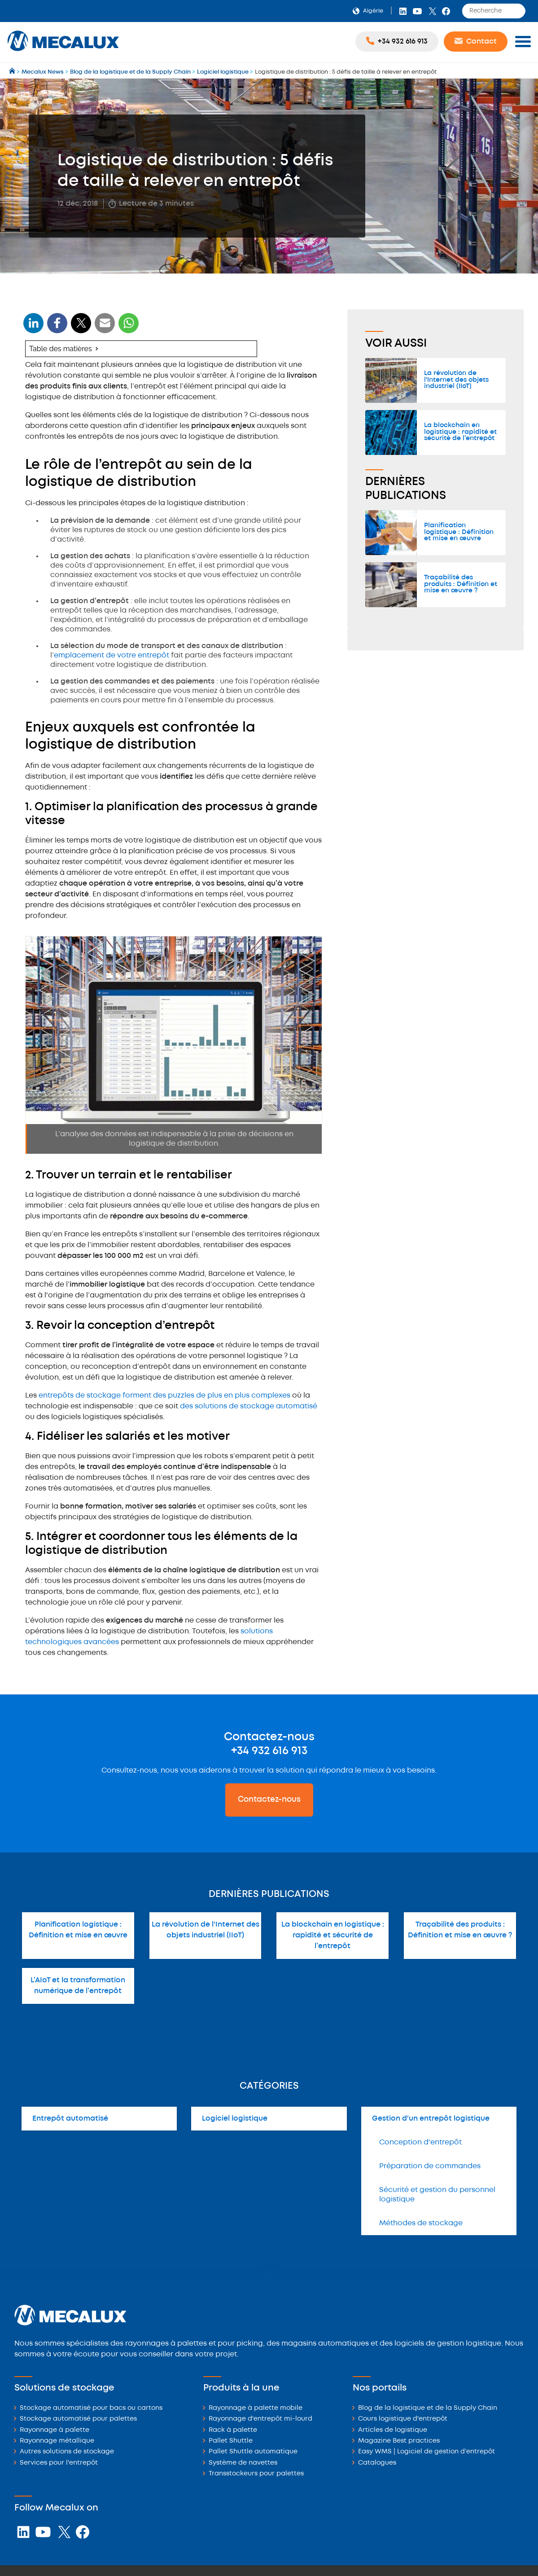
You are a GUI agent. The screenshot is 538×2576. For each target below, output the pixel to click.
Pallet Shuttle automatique (253, 2452)
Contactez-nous (269, 1799)
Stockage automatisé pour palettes (78, 2419)
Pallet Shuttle (231, 2441)
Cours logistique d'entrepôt (402, 2419)
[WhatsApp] (105, 328)
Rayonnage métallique (57, 2441)
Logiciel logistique (234, 2118)
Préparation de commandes (430, 2166)
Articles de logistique (392, 2430)
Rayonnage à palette (54, 2430)
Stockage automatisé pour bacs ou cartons (91, 2408)
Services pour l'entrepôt (59, 2463)
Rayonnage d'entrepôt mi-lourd (260, 2419)
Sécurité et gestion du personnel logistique (437, 2195)
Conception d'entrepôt (420, 2142)
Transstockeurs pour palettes (256, 2474)
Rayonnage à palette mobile (255, 2408)
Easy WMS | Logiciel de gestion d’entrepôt (426, 2452)
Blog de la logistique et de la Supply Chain (427, 2408)
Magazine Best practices (399, 2441)
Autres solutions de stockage (67, 2452)
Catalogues (377, 2463)
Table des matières (60, 348)
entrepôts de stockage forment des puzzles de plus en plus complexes (164, 1395)
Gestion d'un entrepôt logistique (431, 2118)
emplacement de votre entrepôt (111, 655)
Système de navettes (243, 2463)
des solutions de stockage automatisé (248, 1406)
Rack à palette (233, 2430)
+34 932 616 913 (269, 1751)
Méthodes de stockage (421, 2223)
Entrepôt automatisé (70, 2118)
